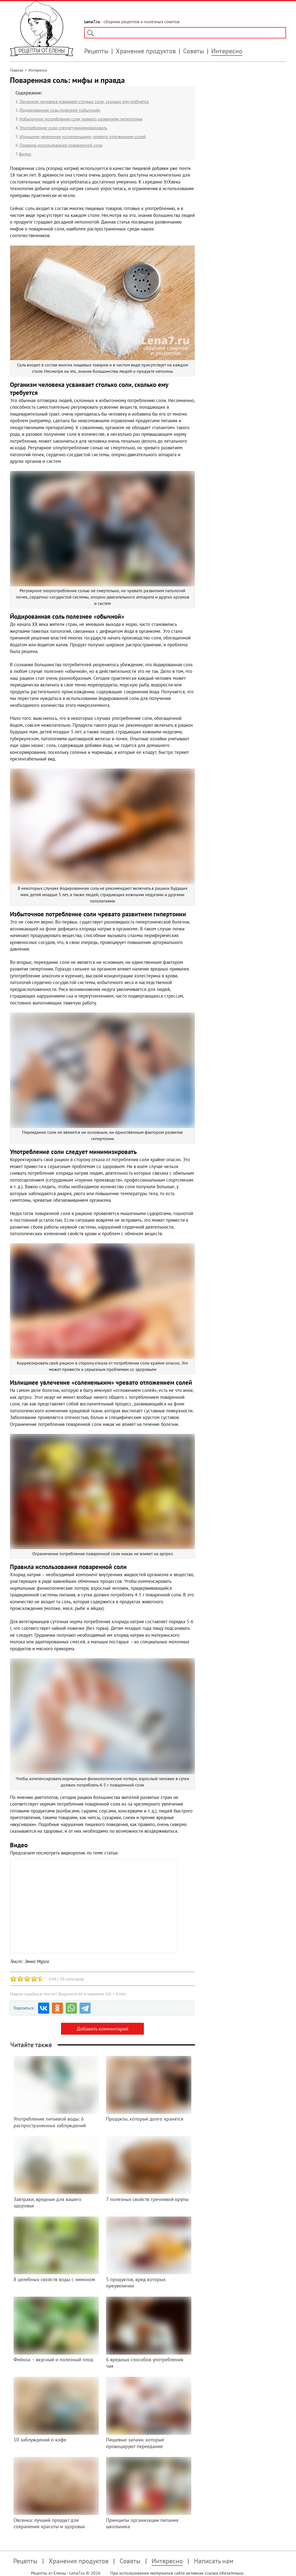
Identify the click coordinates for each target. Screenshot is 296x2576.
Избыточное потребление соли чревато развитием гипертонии (81, 119)
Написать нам (213, 2561)
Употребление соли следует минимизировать (63, 128)
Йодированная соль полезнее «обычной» (60, 110)
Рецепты (96, 51)
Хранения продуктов (79, 2561)
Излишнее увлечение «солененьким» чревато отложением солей (83, 136)
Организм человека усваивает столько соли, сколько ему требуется (84, 101)
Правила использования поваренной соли (61, 145)
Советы (193, 51)
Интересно (226, 51)
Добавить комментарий (102, 2029)
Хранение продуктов (146, 51)
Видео (25, 154)
